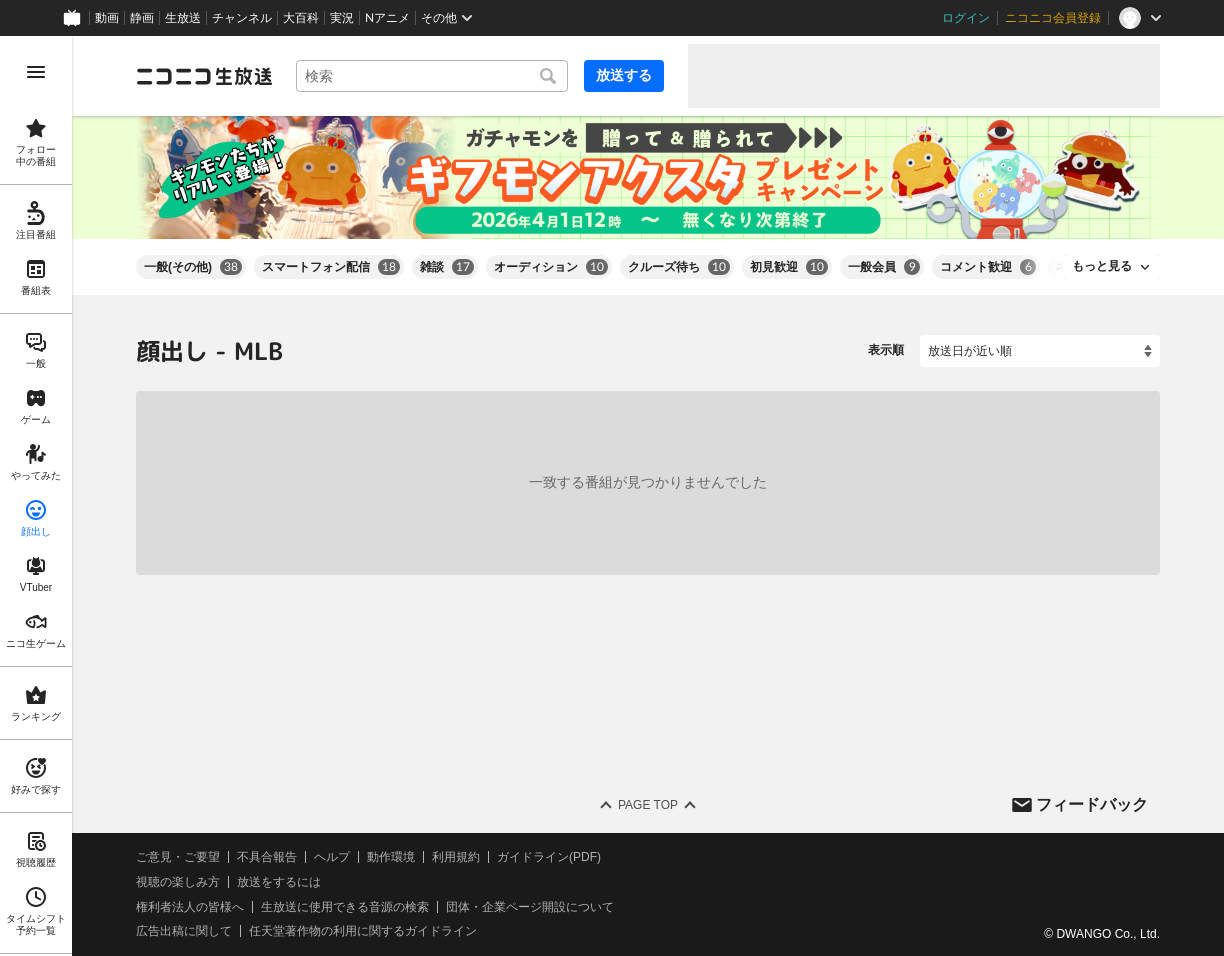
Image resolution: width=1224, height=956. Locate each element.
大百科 (301, 18)
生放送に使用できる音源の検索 (345, 906)
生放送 (183, 18)
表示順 (886, 350)
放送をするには (279, 882)
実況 (342, 18)
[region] (36, 496)
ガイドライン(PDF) (549, 857)
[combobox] (432, 76)
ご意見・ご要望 (178, 857)
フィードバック (1092, 803)
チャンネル (242, 18)
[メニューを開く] (36, 72)
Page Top (648, 805)
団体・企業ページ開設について (530, 906)
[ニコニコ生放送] (204, 76)
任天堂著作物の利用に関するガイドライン (363, 931)
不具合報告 (267, 857)
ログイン (966, 18)
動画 (107, 18)
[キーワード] (432, 76)
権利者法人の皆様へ (190, 906)
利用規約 (456, 857)
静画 (142, 18)
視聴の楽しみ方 (178, 882)
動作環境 (391, 857)
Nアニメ (387, 18)
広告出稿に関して (184, 931)
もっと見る (1102, 266)
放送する (624, 75)
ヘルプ (332, 857)
